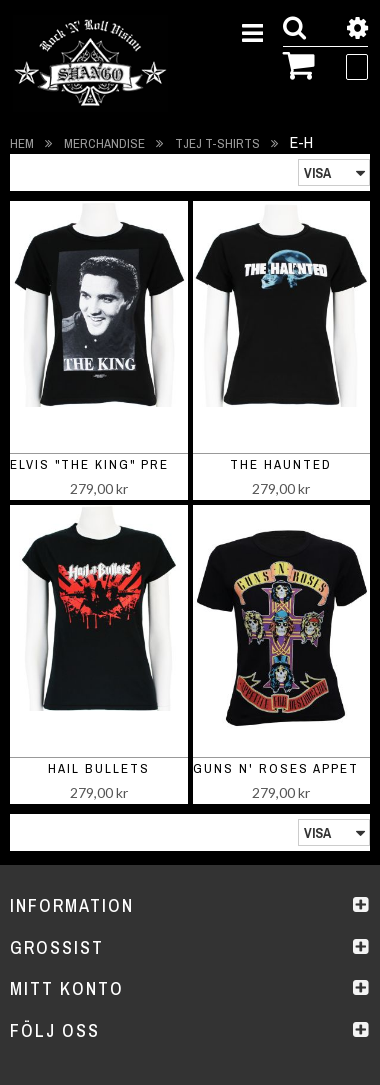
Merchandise (106, 143)
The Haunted (281, 464)
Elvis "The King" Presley (107, 464)
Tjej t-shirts (219, 143)
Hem (23, 143)
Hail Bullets (99, 768)
